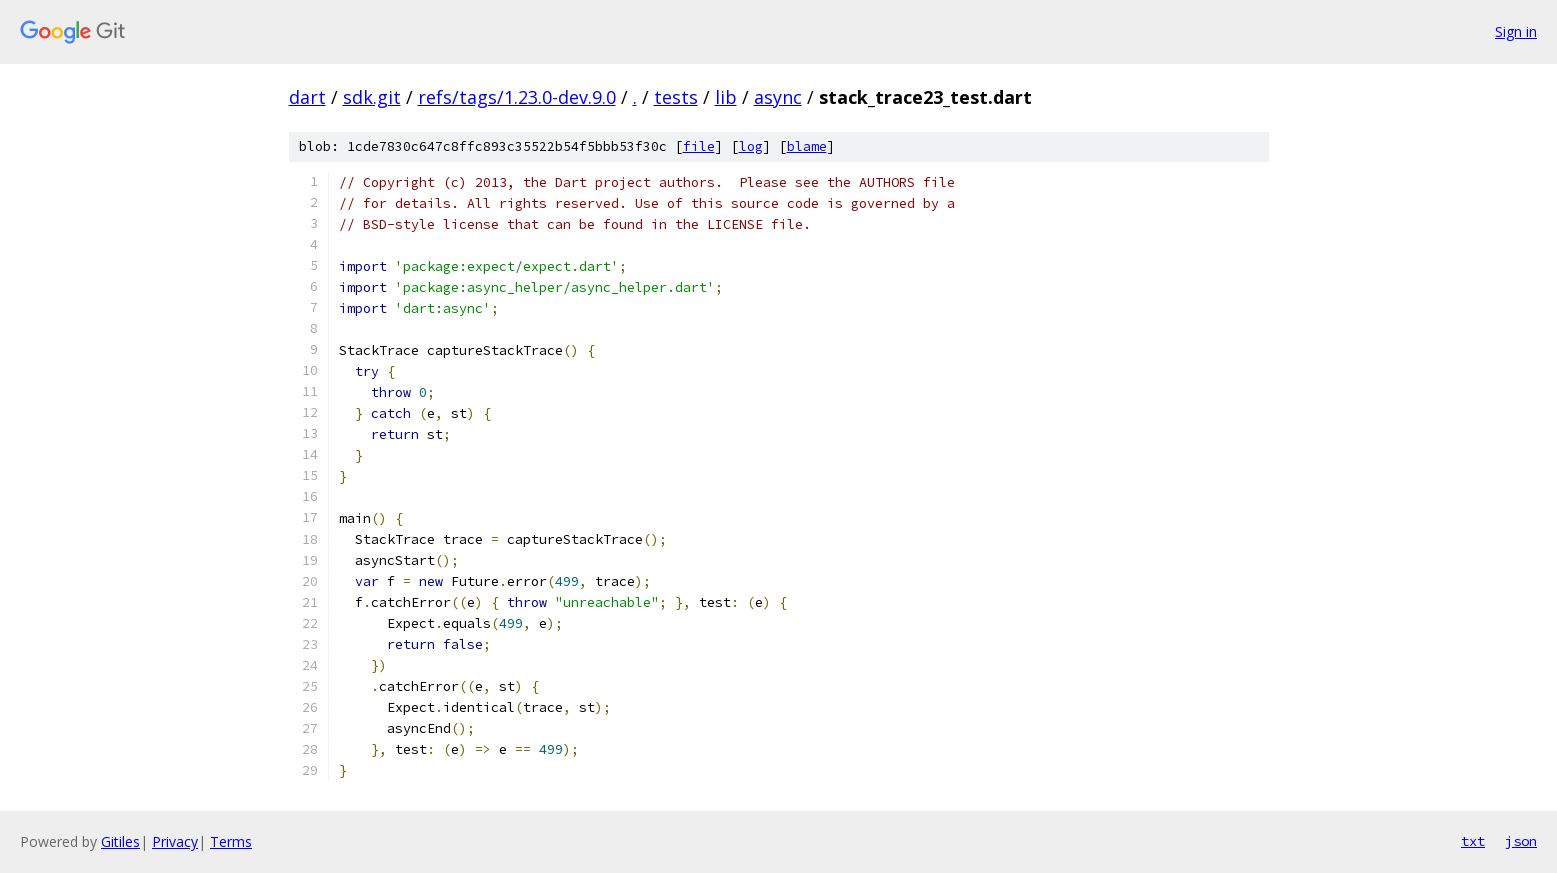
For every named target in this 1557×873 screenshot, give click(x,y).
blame (807, 146)
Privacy (175, 841)
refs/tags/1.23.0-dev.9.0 (517, 97)
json (1521, 841)
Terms (231, 841)
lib (726, 97)
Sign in (1516, 31)
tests (676, 97)
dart (307, 97)
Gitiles (120, 841)
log (751, 146)
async (778, 97)
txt (1473, 841)
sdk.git (372, 97)
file (699, 146)
